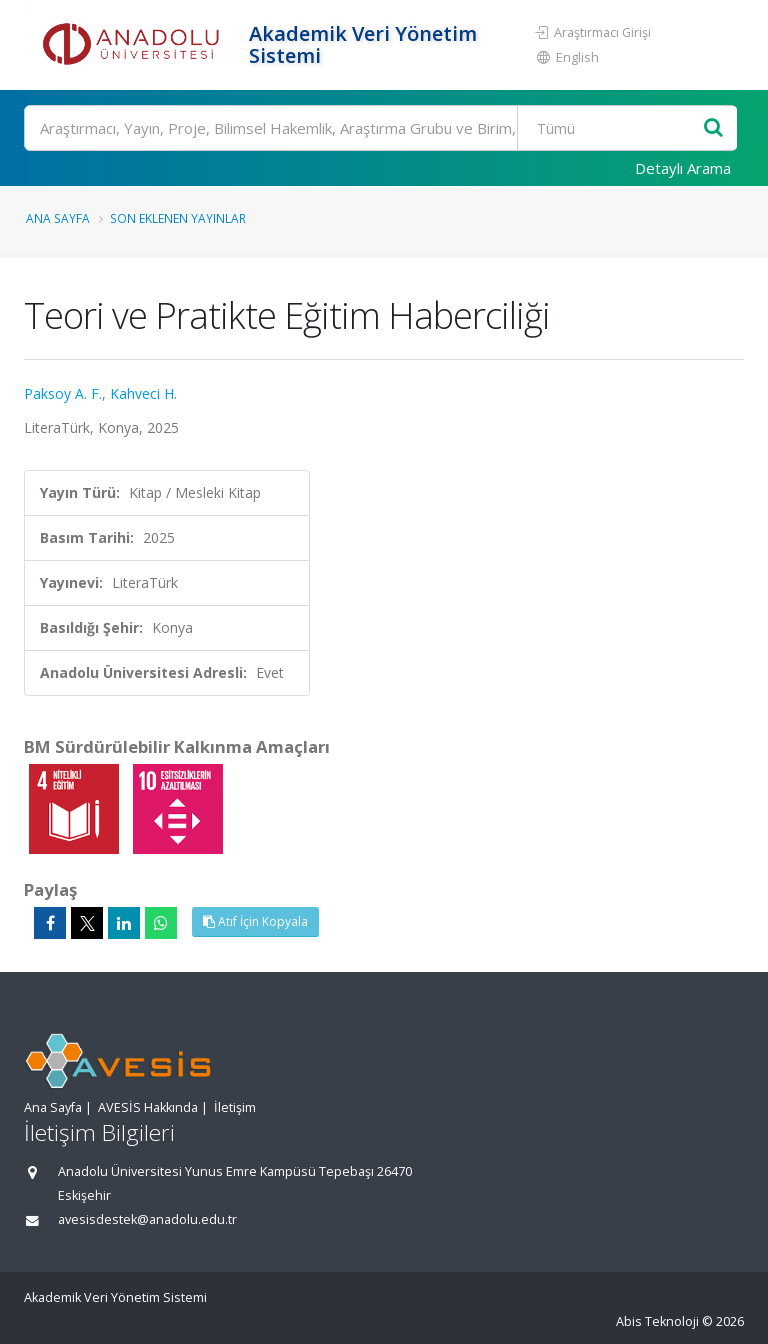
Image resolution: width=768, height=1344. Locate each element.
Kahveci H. (143, 393)
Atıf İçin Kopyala (255, 921)
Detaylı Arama (683, 168)
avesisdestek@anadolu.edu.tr (147, 1219)
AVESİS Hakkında (148, 1107)
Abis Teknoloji (657, 1321)
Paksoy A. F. (63, 393)
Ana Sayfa (58, 218)
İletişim (235, 1107)
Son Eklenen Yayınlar (178, 218)
